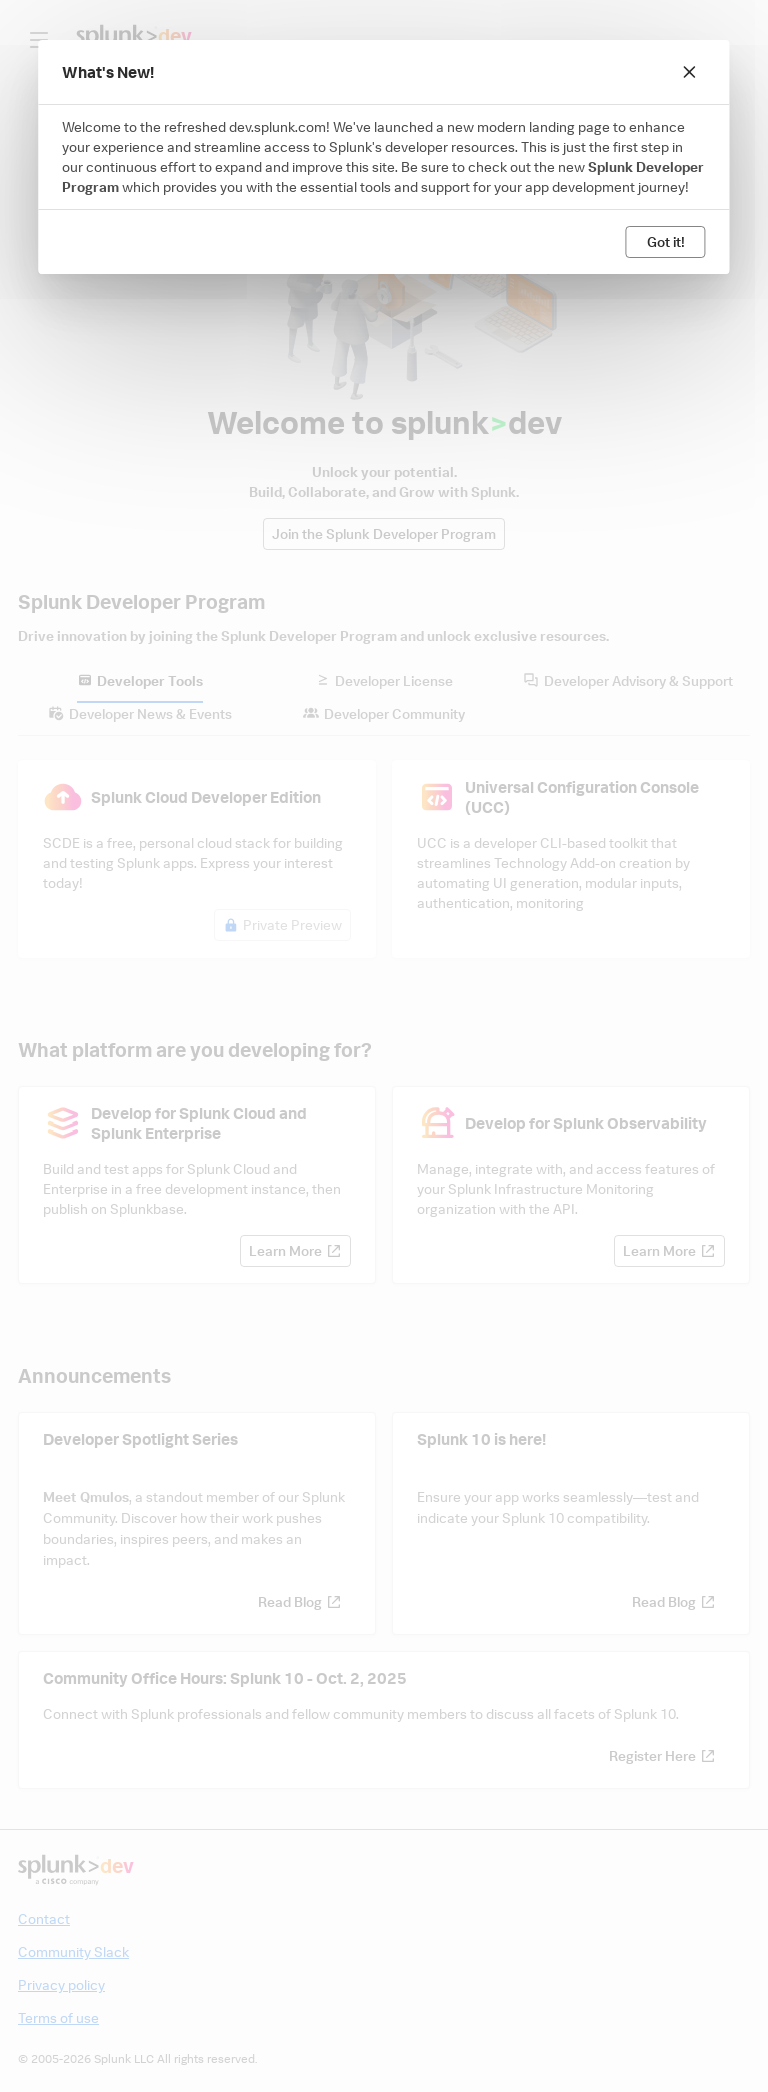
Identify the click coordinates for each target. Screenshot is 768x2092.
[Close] (690, 72)
